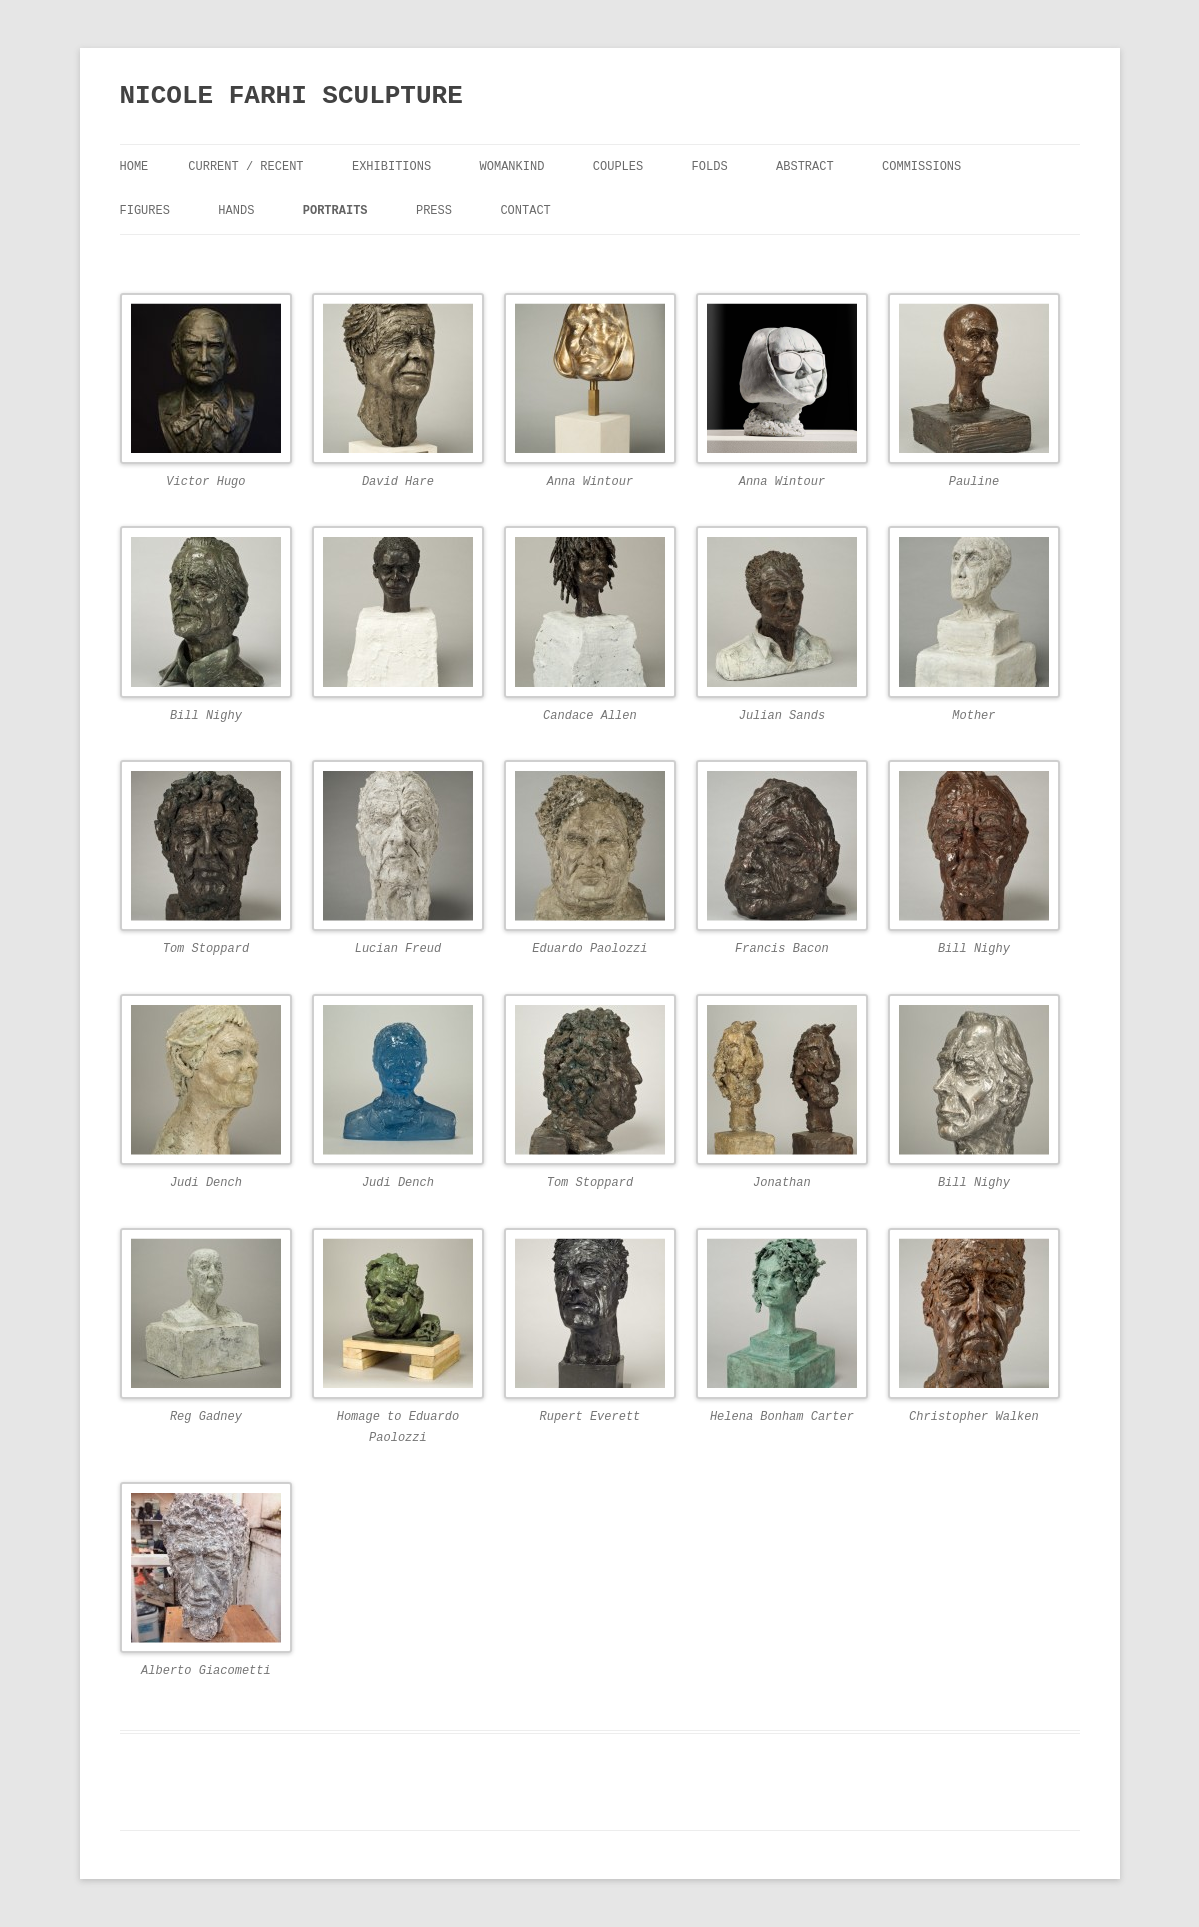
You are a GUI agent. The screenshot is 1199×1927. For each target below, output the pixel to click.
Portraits (335, 211)
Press (434, 211)
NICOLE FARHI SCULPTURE (291, 96)
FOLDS (710, 167)
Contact (525, 211)
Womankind (512, 167)
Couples (618, 167)
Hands (236, 211)
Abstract (805, 167)
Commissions (921, 167)
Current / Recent (245, 167)
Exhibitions (391, 167)
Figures (145, 211)
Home (134, 167)
